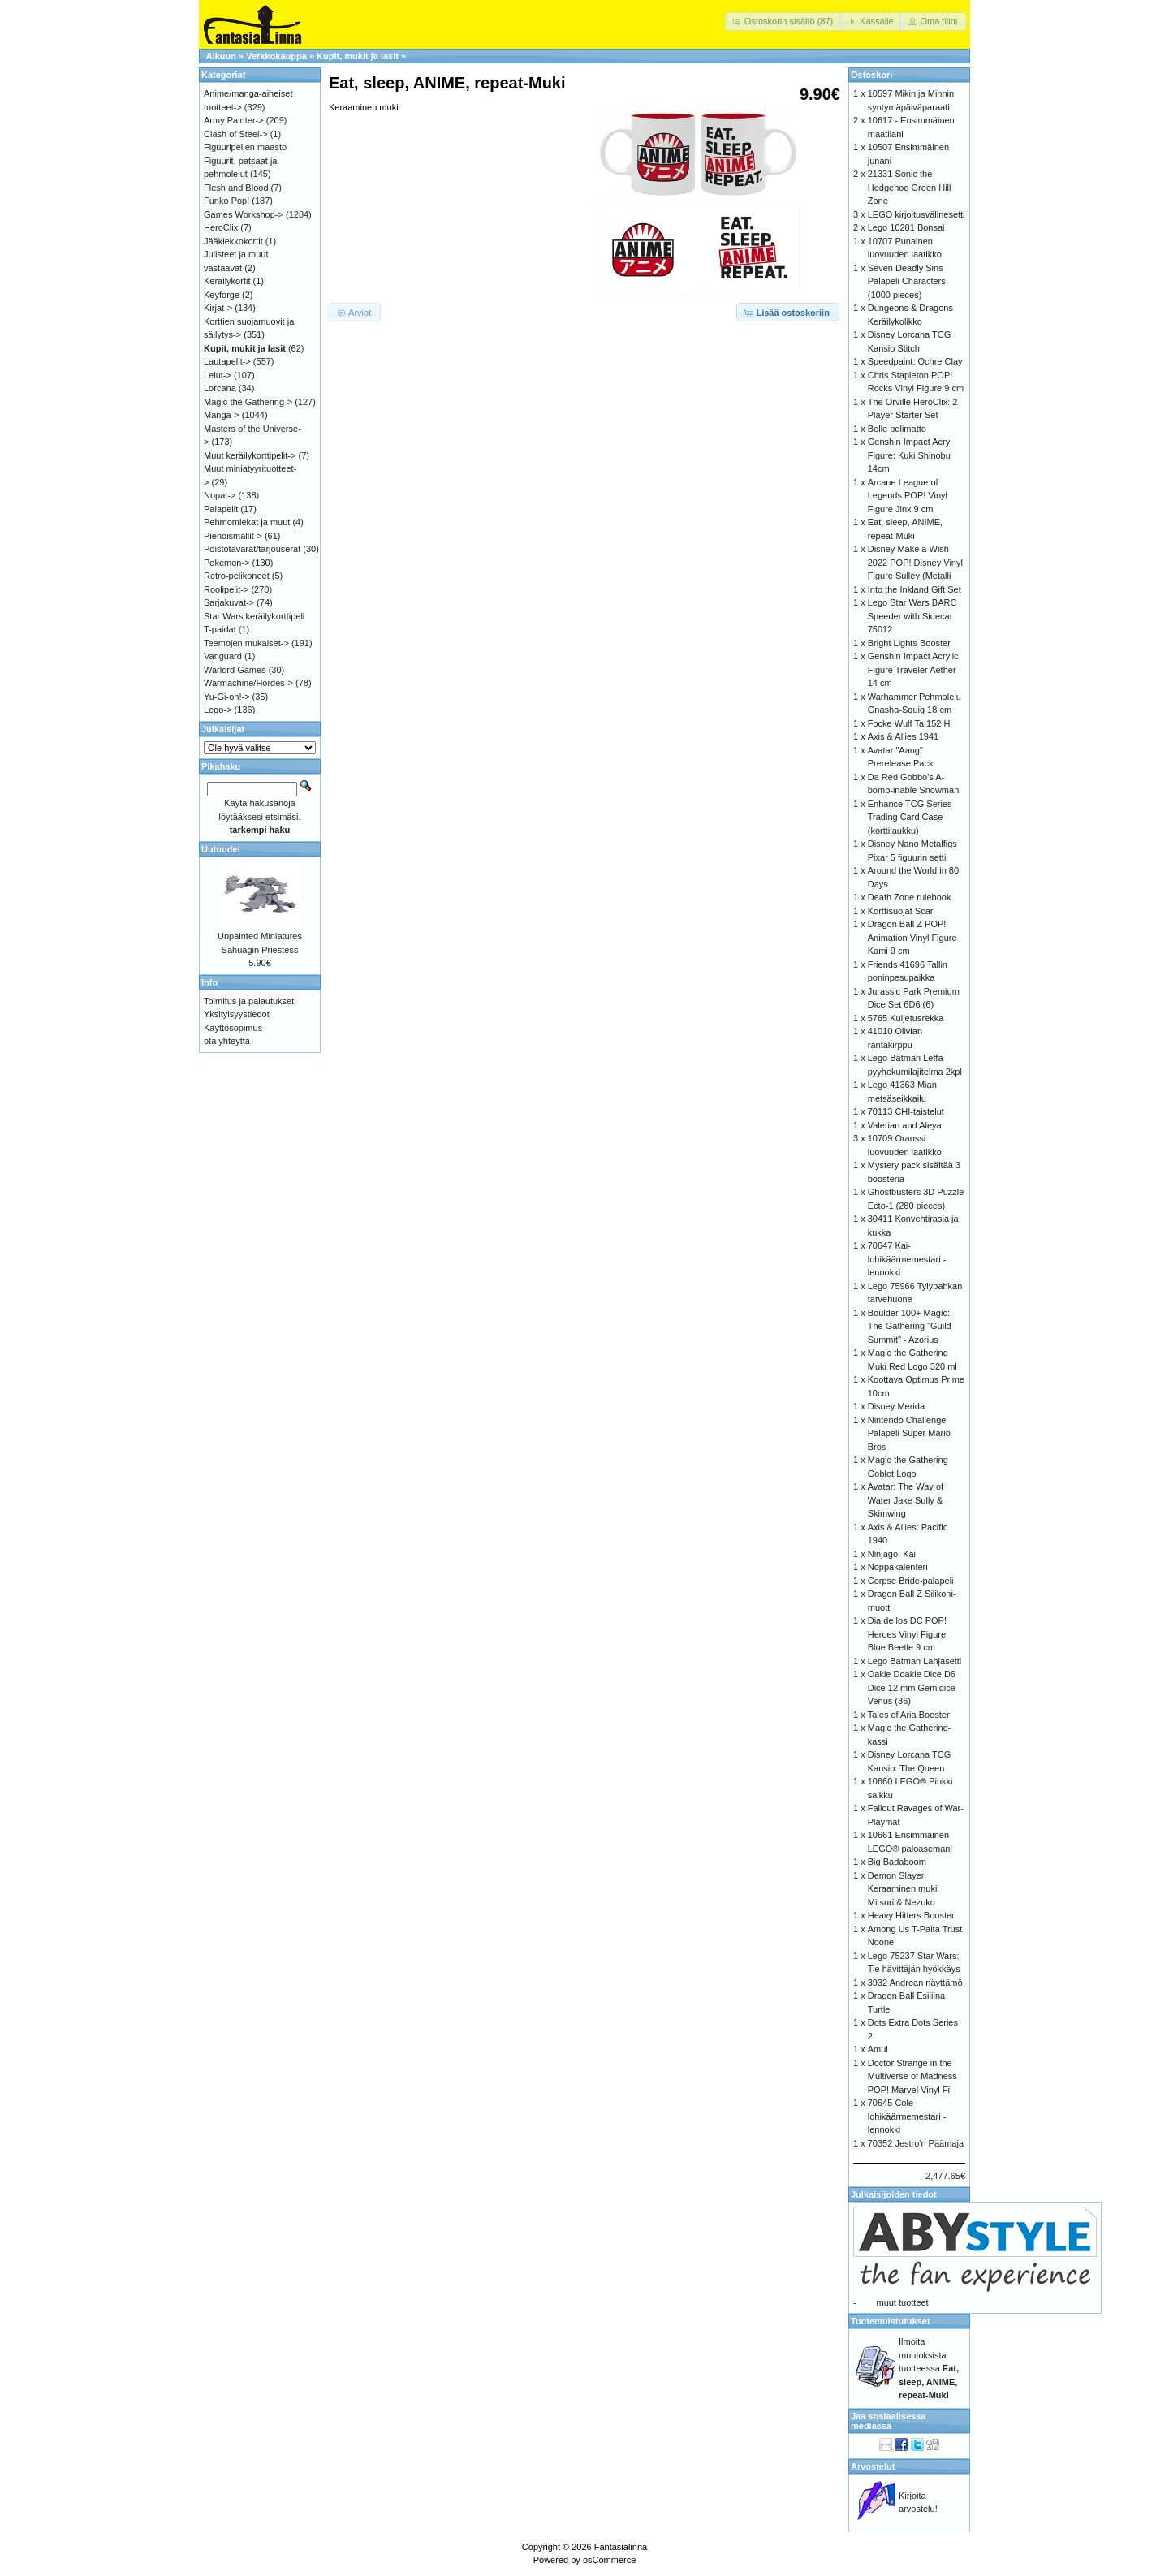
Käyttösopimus (233, 1028)
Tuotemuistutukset (890, 2321)
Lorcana (220, 388)
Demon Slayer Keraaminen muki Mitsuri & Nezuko (903, 1889)
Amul (878, 2049)
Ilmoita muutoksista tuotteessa (929, 2368)
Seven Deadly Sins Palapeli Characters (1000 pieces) (907, 281)
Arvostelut (873, 2466)
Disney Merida (896, 1406)
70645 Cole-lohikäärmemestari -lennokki (907, 2116)
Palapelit (221, 509)
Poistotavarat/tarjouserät (252, 549)
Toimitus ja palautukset (249, 1001)
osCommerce (609, 2560)
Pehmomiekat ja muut (247, 522)
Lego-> (218, 709)
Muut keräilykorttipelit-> (249, 455)
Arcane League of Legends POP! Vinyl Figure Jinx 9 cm (907, 495)
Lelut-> (217, 375)
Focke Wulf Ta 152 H (909, 723)
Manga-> (221, 415)
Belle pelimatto (897, 429)
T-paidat (220, 629)
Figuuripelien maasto (245, 147)
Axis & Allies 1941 (903, 736)
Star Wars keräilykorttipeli (254, 616)
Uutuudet (220, 849)
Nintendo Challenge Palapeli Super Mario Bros (909, 1433)
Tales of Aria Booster (909, 1714)
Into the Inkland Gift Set (914, 589)
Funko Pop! (226, 200)
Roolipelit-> (226, 589)
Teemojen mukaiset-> (246, 643)
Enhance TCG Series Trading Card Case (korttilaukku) (910, 817)
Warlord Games (235, 670)
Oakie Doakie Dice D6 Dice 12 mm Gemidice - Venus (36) (914, 1687)
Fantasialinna (620, 2547)
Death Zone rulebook (909, 897)
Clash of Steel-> (236, 134)
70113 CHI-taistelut (906, 1111)
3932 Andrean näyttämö (915, 1982)
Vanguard (223, 656)
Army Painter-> (234, 120)
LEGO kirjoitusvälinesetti (916, 214)
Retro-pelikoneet (237, 575)
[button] (784, 21)
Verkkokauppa (276, 56)
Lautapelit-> (227, 361)
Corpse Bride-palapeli (911, 1581)
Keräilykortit (227, 281)
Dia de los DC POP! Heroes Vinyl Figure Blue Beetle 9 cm (907, 1634)
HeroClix (221, 227)
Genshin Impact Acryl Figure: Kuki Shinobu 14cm (910, 455)
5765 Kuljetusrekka (906, 1018)
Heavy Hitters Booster (911, 1915)
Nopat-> (219, 495)
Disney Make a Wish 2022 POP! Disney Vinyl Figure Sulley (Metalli (915, 562)
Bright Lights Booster (909, 643)
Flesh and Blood (236, 187)
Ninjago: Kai (892, 1554)
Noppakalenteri (898, 1567)
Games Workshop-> (243, 214)
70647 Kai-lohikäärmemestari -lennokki (907, 1259)
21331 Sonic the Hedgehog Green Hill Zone (909, 187)
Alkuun (221, 56)
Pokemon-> (227, 562)
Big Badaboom (897, 1861)
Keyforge (221, 295)
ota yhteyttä (227, 1041)
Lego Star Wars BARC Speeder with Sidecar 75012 (912, 616)
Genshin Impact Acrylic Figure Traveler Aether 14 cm (913, 669)
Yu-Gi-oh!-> (227, 696)
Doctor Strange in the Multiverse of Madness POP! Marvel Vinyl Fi (912, 2076)
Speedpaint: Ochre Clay (915, 361)
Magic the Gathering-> (248, 402)
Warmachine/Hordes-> (248, 683)
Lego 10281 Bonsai (906, 227)
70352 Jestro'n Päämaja (916, 2143)
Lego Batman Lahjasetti (915, 1661)
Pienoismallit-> (233, 536)
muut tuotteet (902, 2302)
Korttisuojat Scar (901, 911)
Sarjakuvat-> (229, 602)
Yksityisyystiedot (237, 1014)
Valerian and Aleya (905, 1125)
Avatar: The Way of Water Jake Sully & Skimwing (905, 1500)
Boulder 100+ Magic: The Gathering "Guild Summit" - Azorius (909, 1326)
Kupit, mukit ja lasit (358, 56)
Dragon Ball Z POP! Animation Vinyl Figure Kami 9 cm (912, 937)
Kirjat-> (218, 308)
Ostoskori (871, 75)
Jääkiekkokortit (233, 241)
